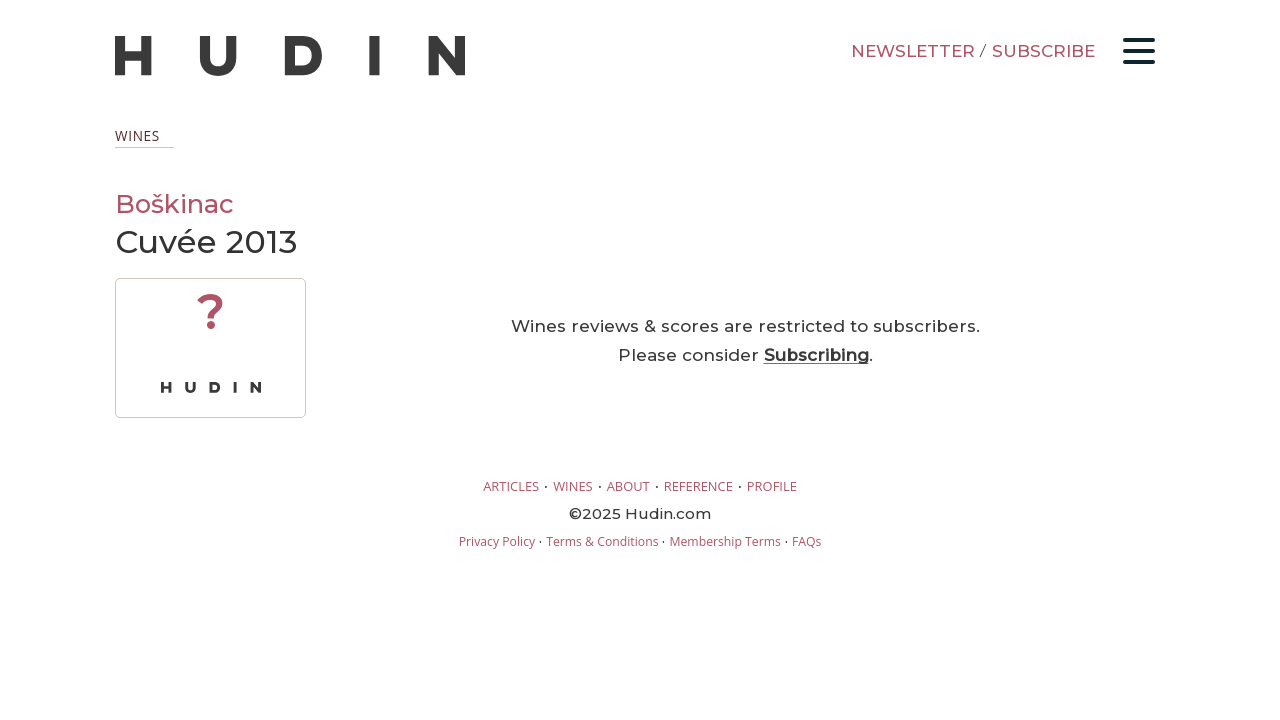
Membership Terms (724, 541)
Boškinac (174, 203)
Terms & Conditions (602, 541)
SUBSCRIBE (1043, 51)
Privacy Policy (497, 541)
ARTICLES (511, 486)
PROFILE (772, 486)
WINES (573, 486)
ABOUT (628, 486)
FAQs (806, 541)
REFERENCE (698, 486)
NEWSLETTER (913, 51)
